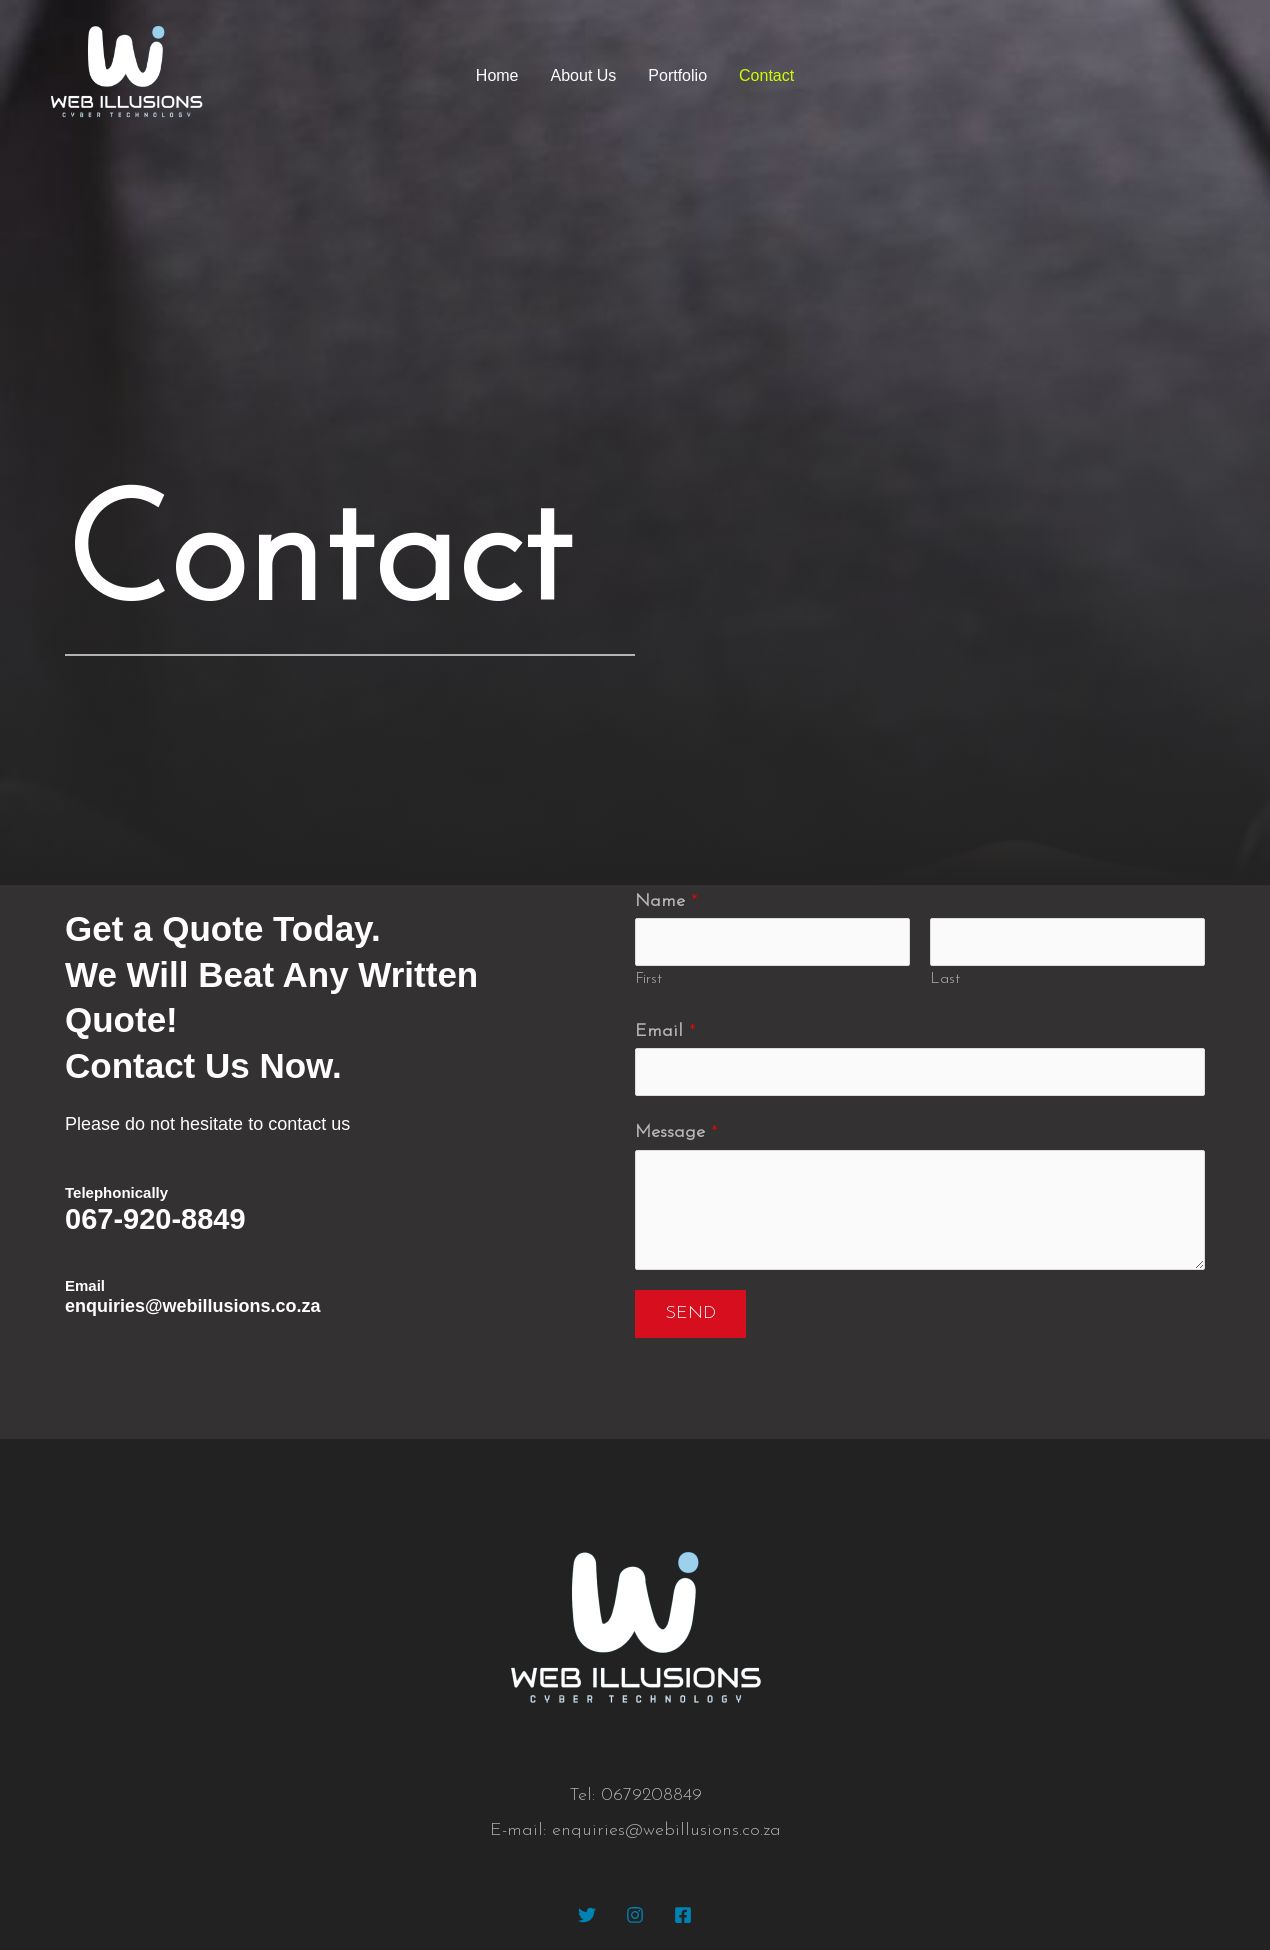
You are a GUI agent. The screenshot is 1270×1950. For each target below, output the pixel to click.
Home (497, 75)
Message (676, 1132)
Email (665, 1031)
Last (945, 979)
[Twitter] (587, 1915)
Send (690, 1313)
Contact (766, 75)
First (648, 979)
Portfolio (677, 75)
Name (666, 901)
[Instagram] (635, 1915)
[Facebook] (683, 1915)
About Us (584, 75)
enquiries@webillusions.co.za (193, 1306)
